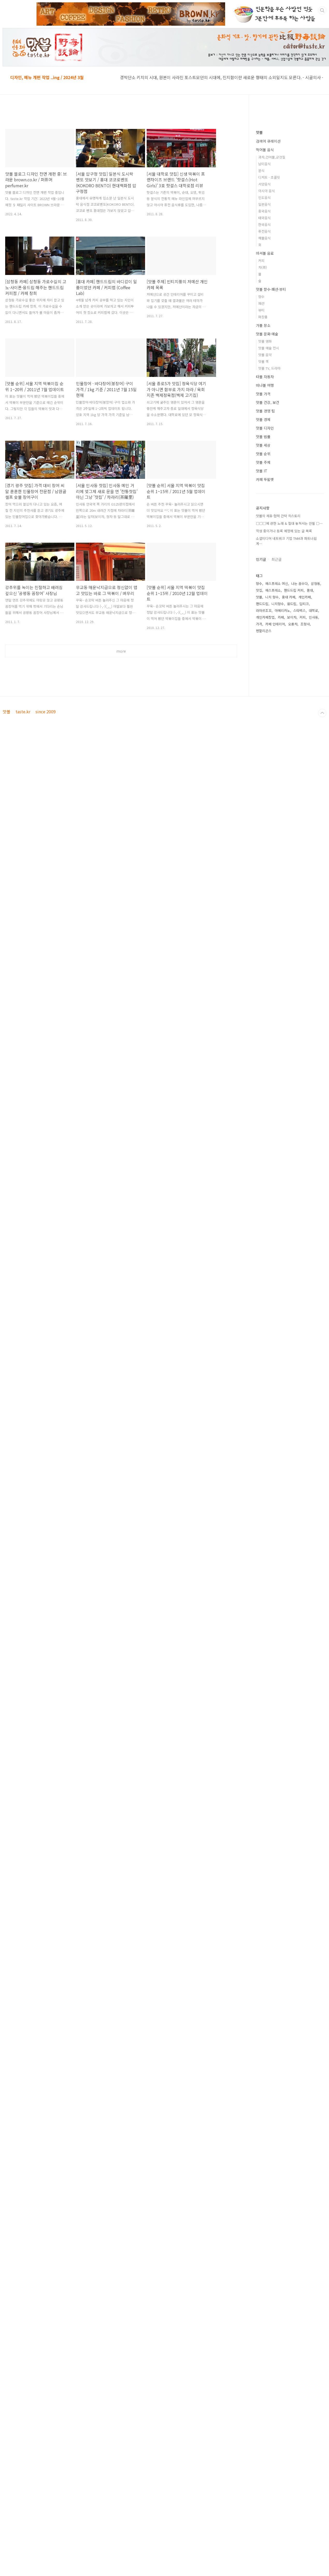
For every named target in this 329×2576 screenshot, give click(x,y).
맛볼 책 (263, 361)
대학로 (313, 610)
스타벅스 (299, 610)
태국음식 (264, 217)
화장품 (263, 316)
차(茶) (262, 267)
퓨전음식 (264, 231)
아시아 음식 (266, 190)
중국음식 (264, 211)
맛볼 (259, 132)
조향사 (305, 623)
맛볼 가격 (263, 393)
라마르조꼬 (263, 610)
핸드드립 (262, 603)
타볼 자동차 (265, 376)
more (121, 651)
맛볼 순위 (263, 453)
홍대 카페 (288, 597)
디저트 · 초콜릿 (269, 177)
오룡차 (292, 623)
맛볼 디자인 (265, 428)
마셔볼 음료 (265, 253)
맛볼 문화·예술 (267, 333)
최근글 (276, 559)
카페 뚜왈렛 (265, 479)
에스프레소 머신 (276, 583)
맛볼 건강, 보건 (267, 402)
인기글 (261, 559)
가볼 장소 (263, 325)
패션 (261, 303)
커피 (261, 260)
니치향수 (277, 603)
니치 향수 (272, 597)
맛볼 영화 (265, 341)
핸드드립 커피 (294, 590)
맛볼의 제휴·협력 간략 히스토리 (278, 515)
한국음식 (264, 224)
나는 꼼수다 (299, 583)
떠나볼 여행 (265, 385)
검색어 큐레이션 (268, 141)
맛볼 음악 (265, 354)
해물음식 (264, 238)
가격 (259, 623)
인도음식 (264, 197)
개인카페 (304, 597)
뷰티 (261, 310)
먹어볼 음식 (265, 149)
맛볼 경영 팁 (265, 410)
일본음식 (264, 204)
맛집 (259, 590)
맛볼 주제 (263, 462)
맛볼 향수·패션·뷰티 (271, 289)
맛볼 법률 (263, 436)
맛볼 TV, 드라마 (269, 368)
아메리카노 (282, 610)
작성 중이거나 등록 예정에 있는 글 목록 (284, 530)
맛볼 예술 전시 (268, 348)
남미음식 (264, 163)
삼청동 (315, 583)
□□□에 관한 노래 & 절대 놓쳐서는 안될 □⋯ (289, 523)
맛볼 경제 (263, 419)
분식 (261, 170)
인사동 (313, 617)
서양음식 (264, 184)
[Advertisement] (121, 709)
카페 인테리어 (275, 623)
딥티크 (304, 603)
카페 (281, 617)
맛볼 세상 (263, 445)
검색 (322, 10)
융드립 (291, 603)
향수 (261, 296)
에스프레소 (273, 590)
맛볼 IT (261, 470)
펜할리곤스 (263, 630)
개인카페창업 (265, 617)
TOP (322, 786)
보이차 (291, 617)
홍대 (310, 590)
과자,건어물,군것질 (271, 157)
